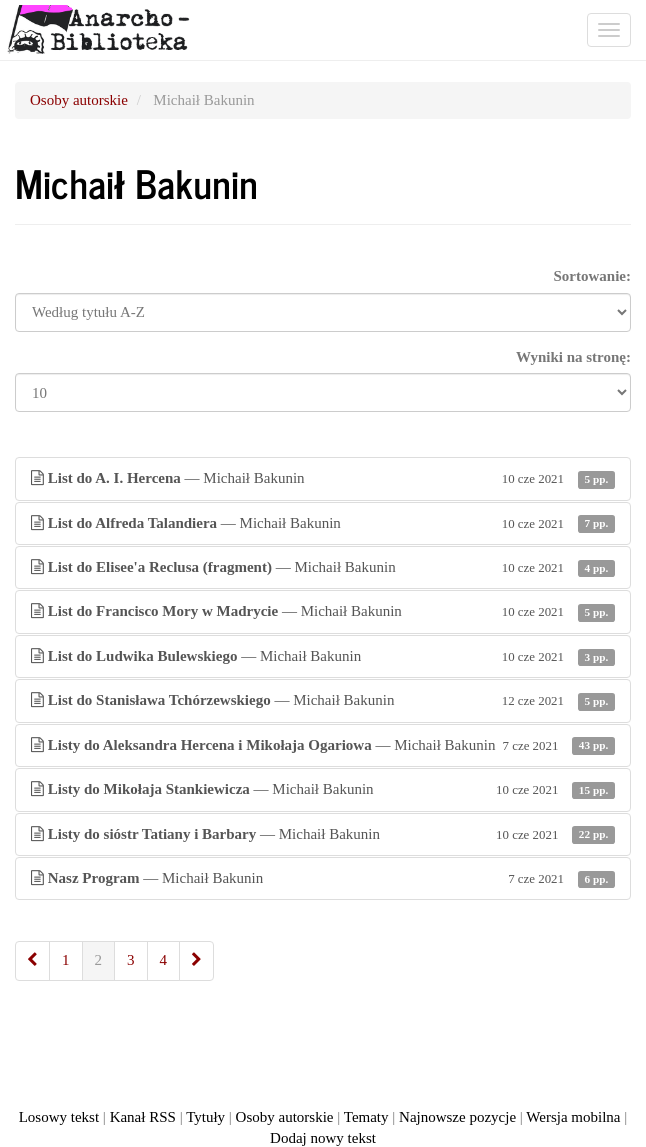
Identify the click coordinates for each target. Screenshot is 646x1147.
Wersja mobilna (573, 1117)
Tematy (366, 1117)
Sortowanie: (593, 276)
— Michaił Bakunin (323, 478)
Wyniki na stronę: (573, 357)
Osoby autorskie (79, 100)
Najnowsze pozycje (457, 1117)
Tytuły (205, 1117)
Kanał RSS (143, 1117)
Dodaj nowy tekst (323, 1138)
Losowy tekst (59, 1117)
